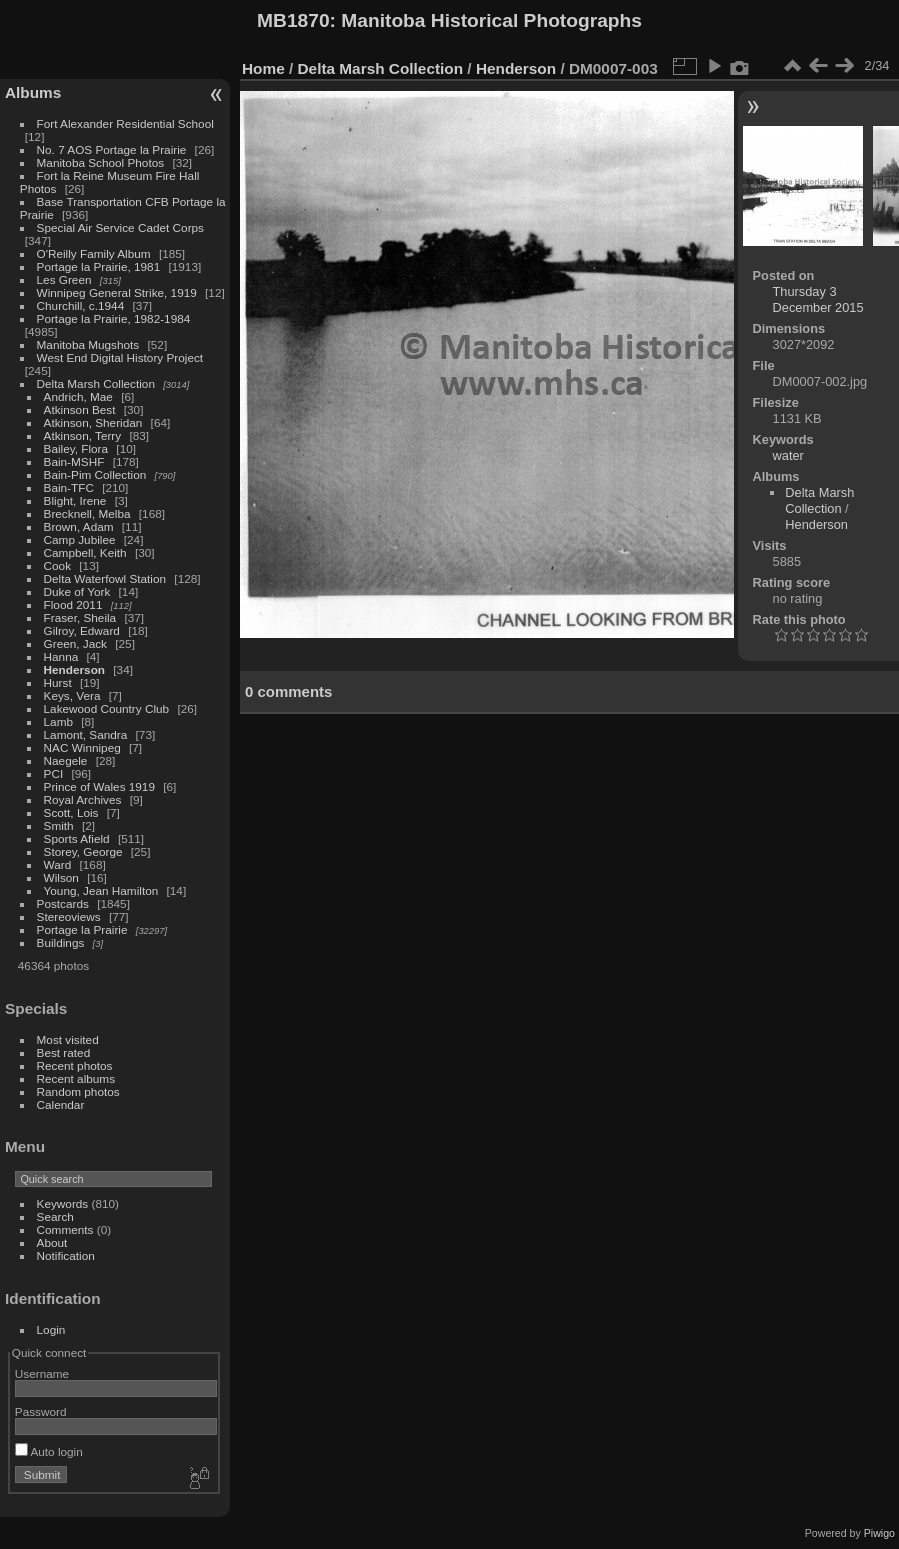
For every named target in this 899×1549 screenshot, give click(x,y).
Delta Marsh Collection (96, 383)
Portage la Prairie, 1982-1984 (114, 318)
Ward (58, 864)
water (788, 455)
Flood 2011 (73, 604)
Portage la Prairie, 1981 (99, 266)
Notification (66, 1255)
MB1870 (293, 20)
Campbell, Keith (85, 552)
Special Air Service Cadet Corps (120, 227)
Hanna (61, 656)
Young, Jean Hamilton (101, 890)
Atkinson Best (80, 409)
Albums (33, 92)
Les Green (64, 279)
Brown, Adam (79, 526)
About (52, 1242)
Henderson (74, 669)
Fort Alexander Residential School (125, 123)
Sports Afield (77, 838)
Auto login (49, 1451)
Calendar (61, 1104)
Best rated (64, 1052)
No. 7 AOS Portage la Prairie (112, 149)
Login (51, 1329)
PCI (54, 773)
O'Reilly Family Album (94, 253)
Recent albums (76, 1078)
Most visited (68, 1039)
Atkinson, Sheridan (93, 422)
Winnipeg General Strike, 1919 (117, 292)
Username (42, 1373)
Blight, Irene (75, 500)
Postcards (63, 903)
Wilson (61, 877)
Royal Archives (83, 799)
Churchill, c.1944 (81, 305)
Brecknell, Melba (87, 513)
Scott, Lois (71, 812)
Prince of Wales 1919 (99, 786)
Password (41, 1411)
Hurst (58, 682)
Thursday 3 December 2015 (818, 299)
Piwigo (879, 1533)
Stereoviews (69, 916)
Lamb (58, 721)
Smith (59, 825)
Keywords (63, 1203)
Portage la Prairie (82, 929)
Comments (65, 1229)
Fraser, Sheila (80, 617)
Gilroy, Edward (82, 630)
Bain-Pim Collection (95, 474)
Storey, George (83, 851)
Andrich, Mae (78, 396)
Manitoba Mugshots (88, 344)
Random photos (78, 1091)
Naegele (66, 760)
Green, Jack (75, 643)
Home (263, 68)
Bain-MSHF (74, 461)
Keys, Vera (72, 695)
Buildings (61, 942)
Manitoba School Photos (101, 162)
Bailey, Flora (76, 448)
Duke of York (77, 591)
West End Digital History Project (120, 357)
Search (55, 1216)
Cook (57, 565)
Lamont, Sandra (86, 734)
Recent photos (75, 1065)
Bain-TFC (69, 487)
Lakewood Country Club (107, 708)
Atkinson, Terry (83, 435)
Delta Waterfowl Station (105, 578)
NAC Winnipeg (82, 747)
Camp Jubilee (80, 539)
